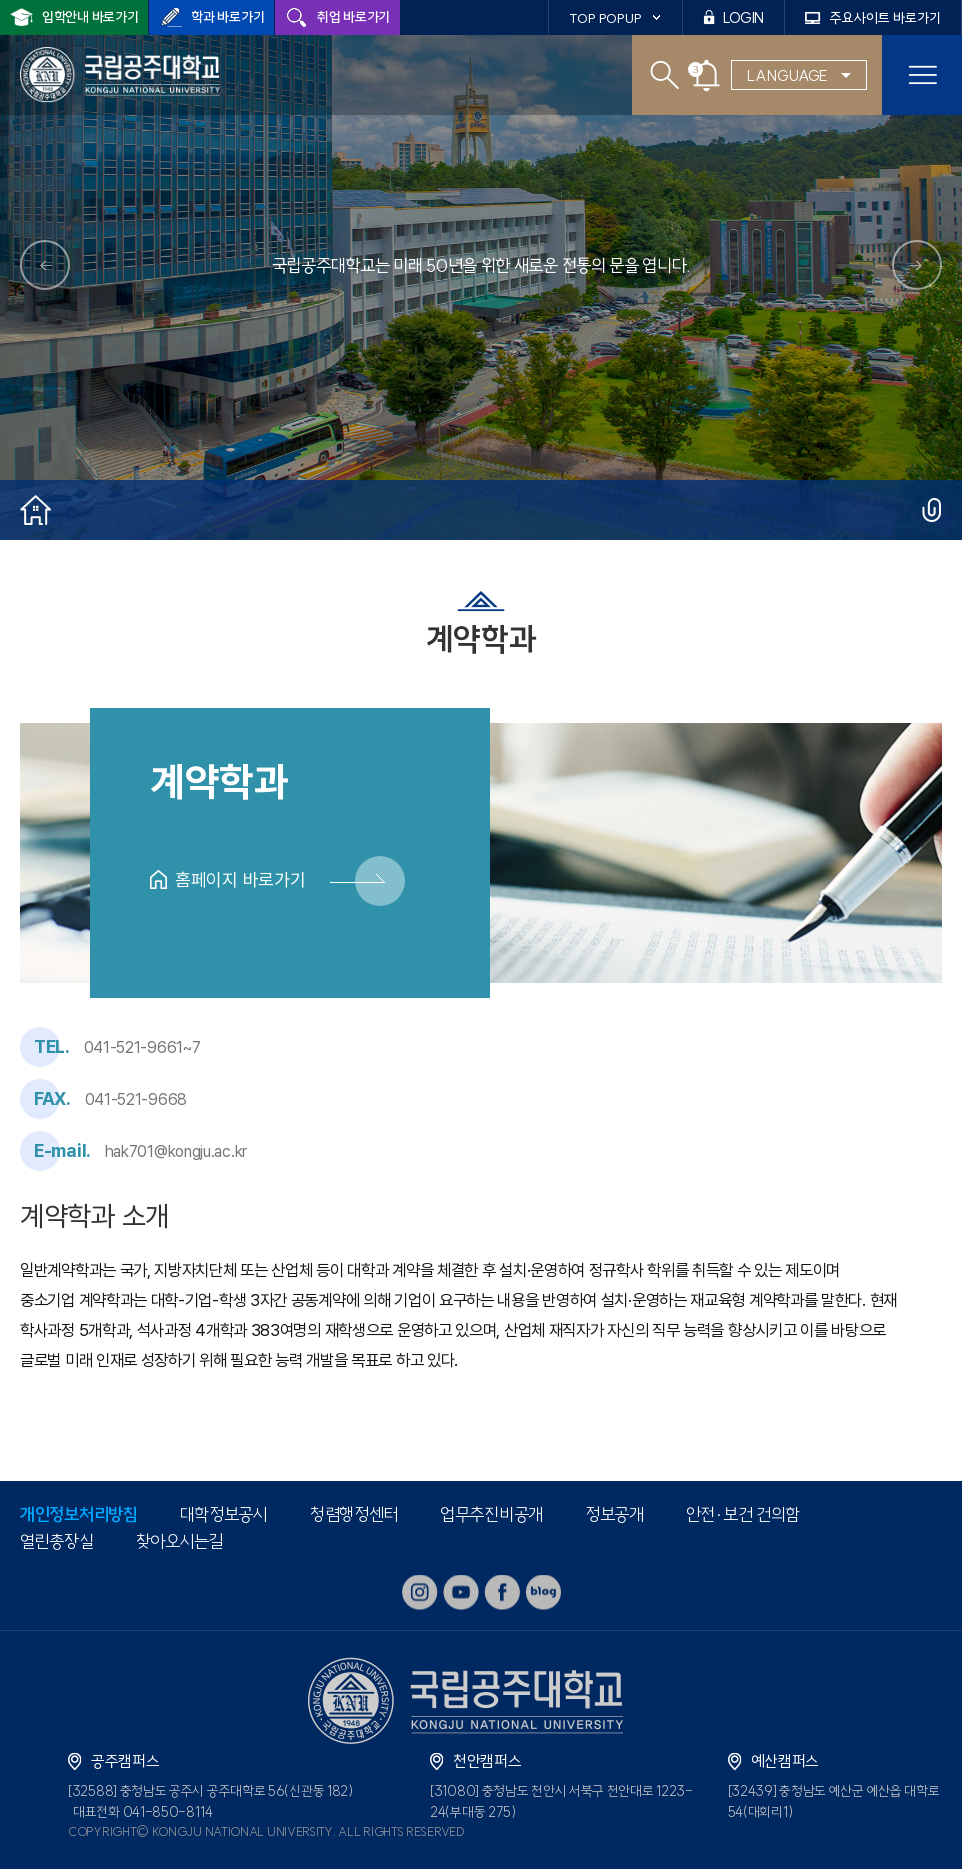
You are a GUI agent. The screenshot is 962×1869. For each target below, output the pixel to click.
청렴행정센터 (354, 1514)
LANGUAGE (787, 75)
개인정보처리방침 (79, 1514)
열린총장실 (57, 1541)
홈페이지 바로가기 (240, 879)
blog (543, 1592)
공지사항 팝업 (706, 75)
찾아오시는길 (180, 1541)
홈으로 (35, 510)
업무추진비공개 (491, 1514)
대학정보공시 (224, 1514)
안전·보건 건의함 (743, 1514)
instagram (420, 1592)
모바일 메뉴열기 (922, 75)
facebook (502, 1592)
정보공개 (614, 1514)
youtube (461, 1592)
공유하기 (931, 510)
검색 (664, 75)
